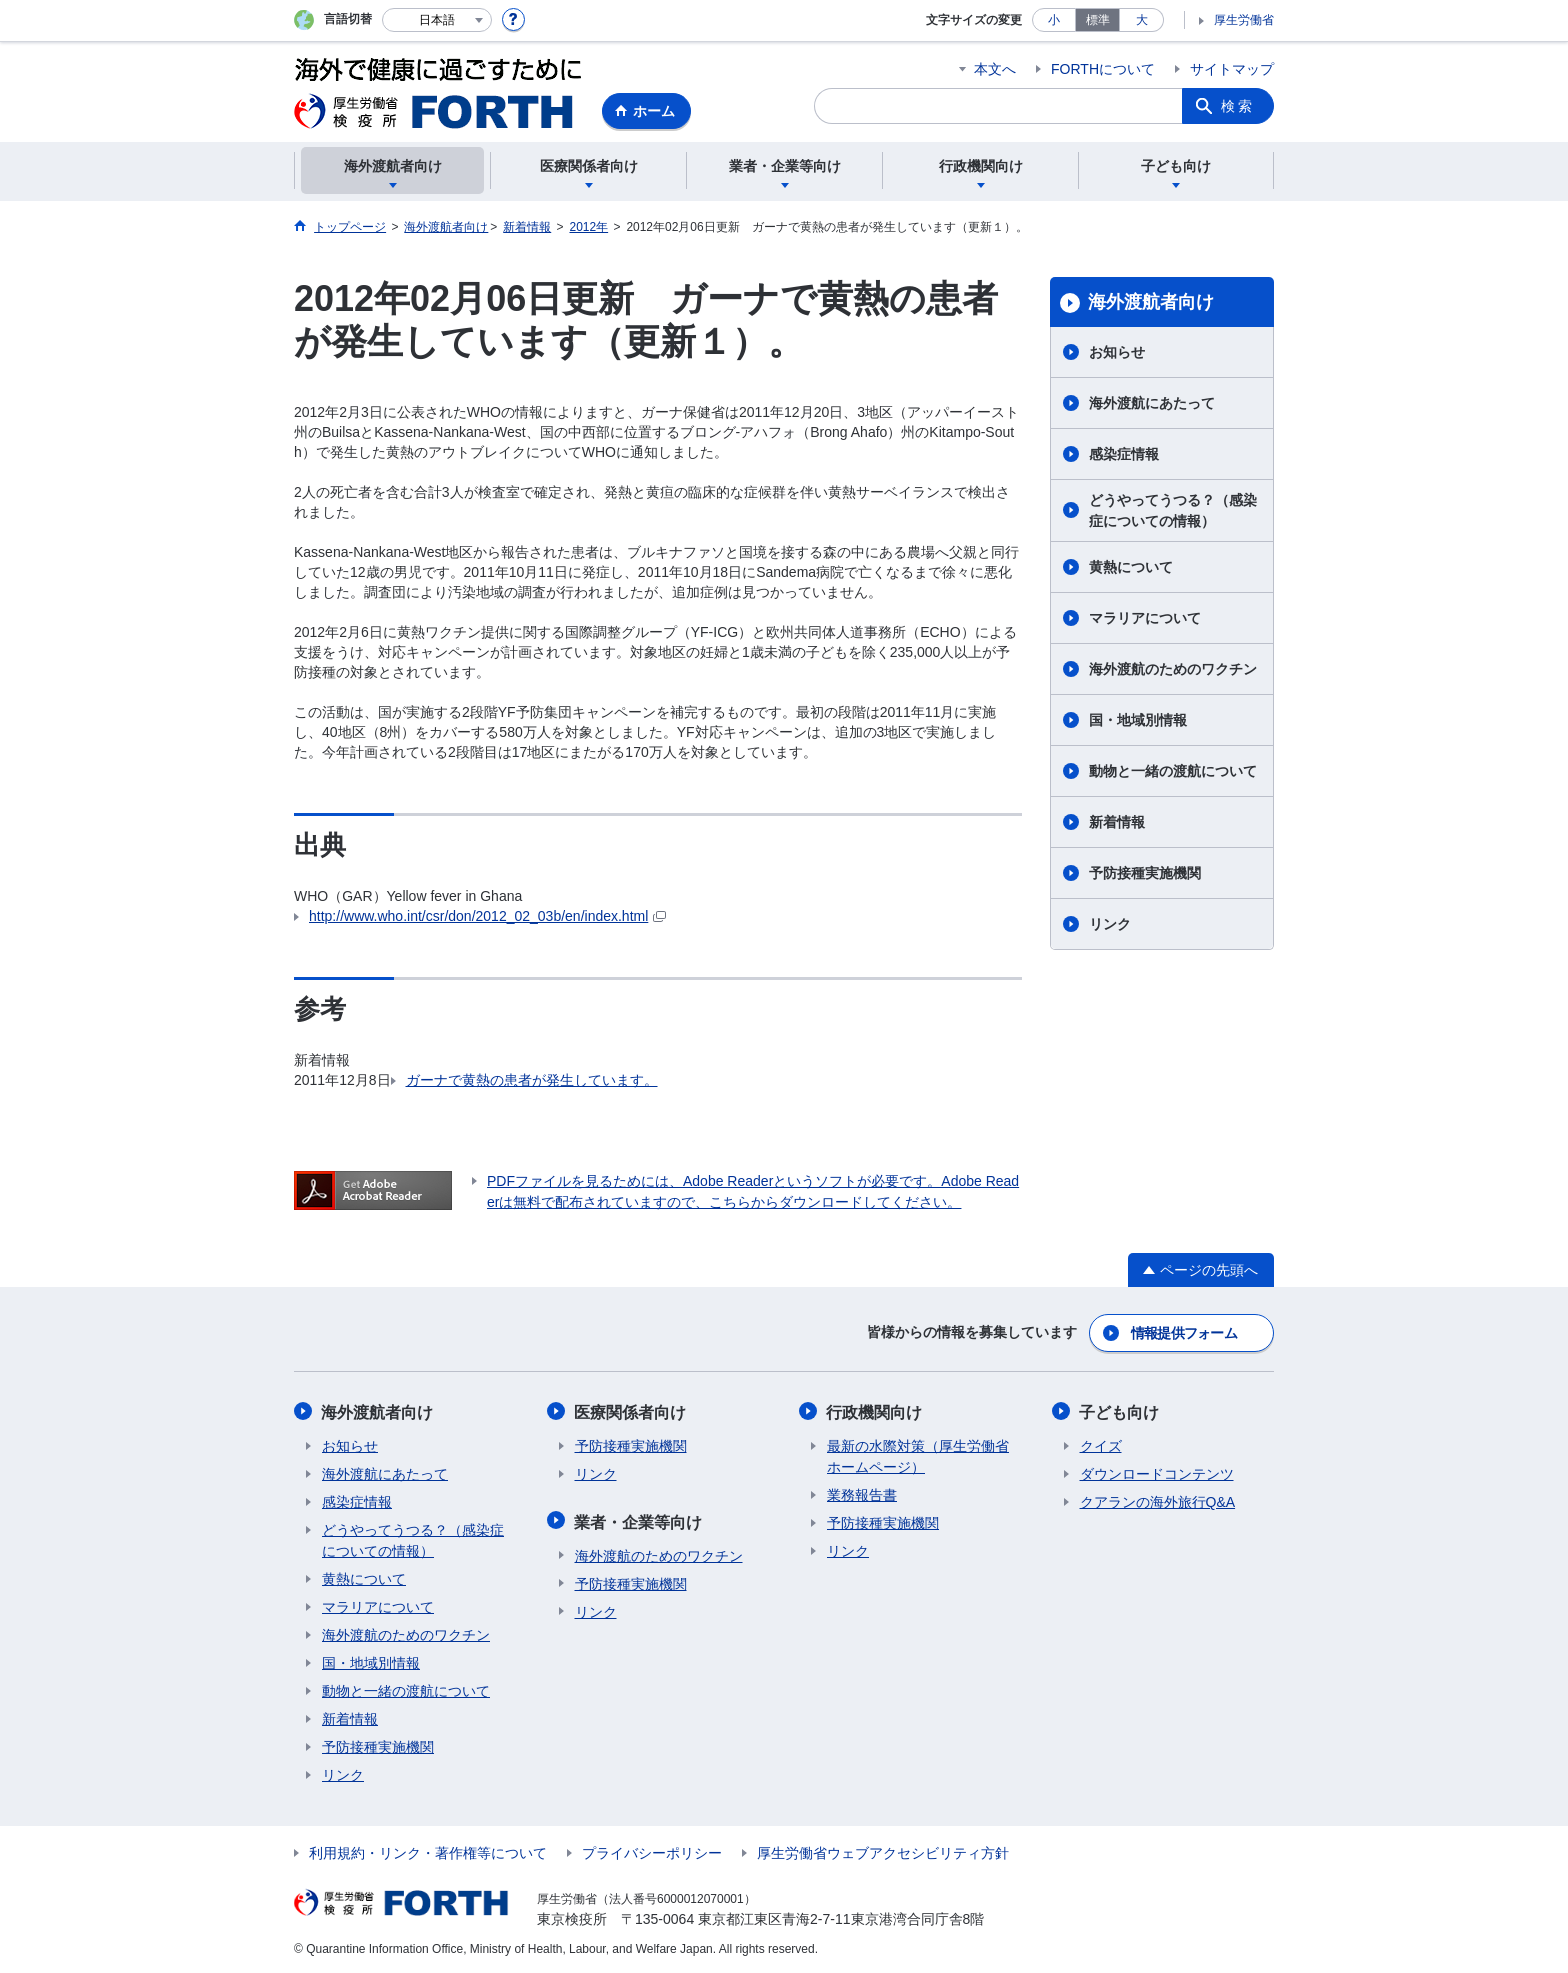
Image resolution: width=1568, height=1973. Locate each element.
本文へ (995, 69)
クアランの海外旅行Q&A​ (1158, 1500)
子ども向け (1120, 1410)
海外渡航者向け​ (1151, 302)
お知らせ (1117, 352)
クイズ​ (1101, 1444)
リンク (1110, 924)
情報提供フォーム (1184, 1332)
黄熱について (1131, 567)
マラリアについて (1145, 618)
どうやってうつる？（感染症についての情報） (1173, 510)
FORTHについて (1103, 69)
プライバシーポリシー (652, 1851)
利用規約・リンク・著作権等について (428, 1851)
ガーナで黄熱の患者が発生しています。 (532, 1080)
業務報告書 (862, 1493)
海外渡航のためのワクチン (1173, 669)
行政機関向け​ (875, 1410)
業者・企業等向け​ (639, 1518)
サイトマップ (1232, 69)
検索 (1238, 106)
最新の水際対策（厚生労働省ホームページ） (918, 1454)
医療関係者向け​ (631, 1410)
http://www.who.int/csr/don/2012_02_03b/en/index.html (487, 916)
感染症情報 (1124, 454)
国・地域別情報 (1138, 720)
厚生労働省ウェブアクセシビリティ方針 (883, 1851)
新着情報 (1117, 822)
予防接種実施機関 (1145, 873)
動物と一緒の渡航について (1173, 771)
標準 (1098, 20)
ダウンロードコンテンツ (1157, 1472)
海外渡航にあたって (1152, 403)
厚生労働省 (1244, 20)
